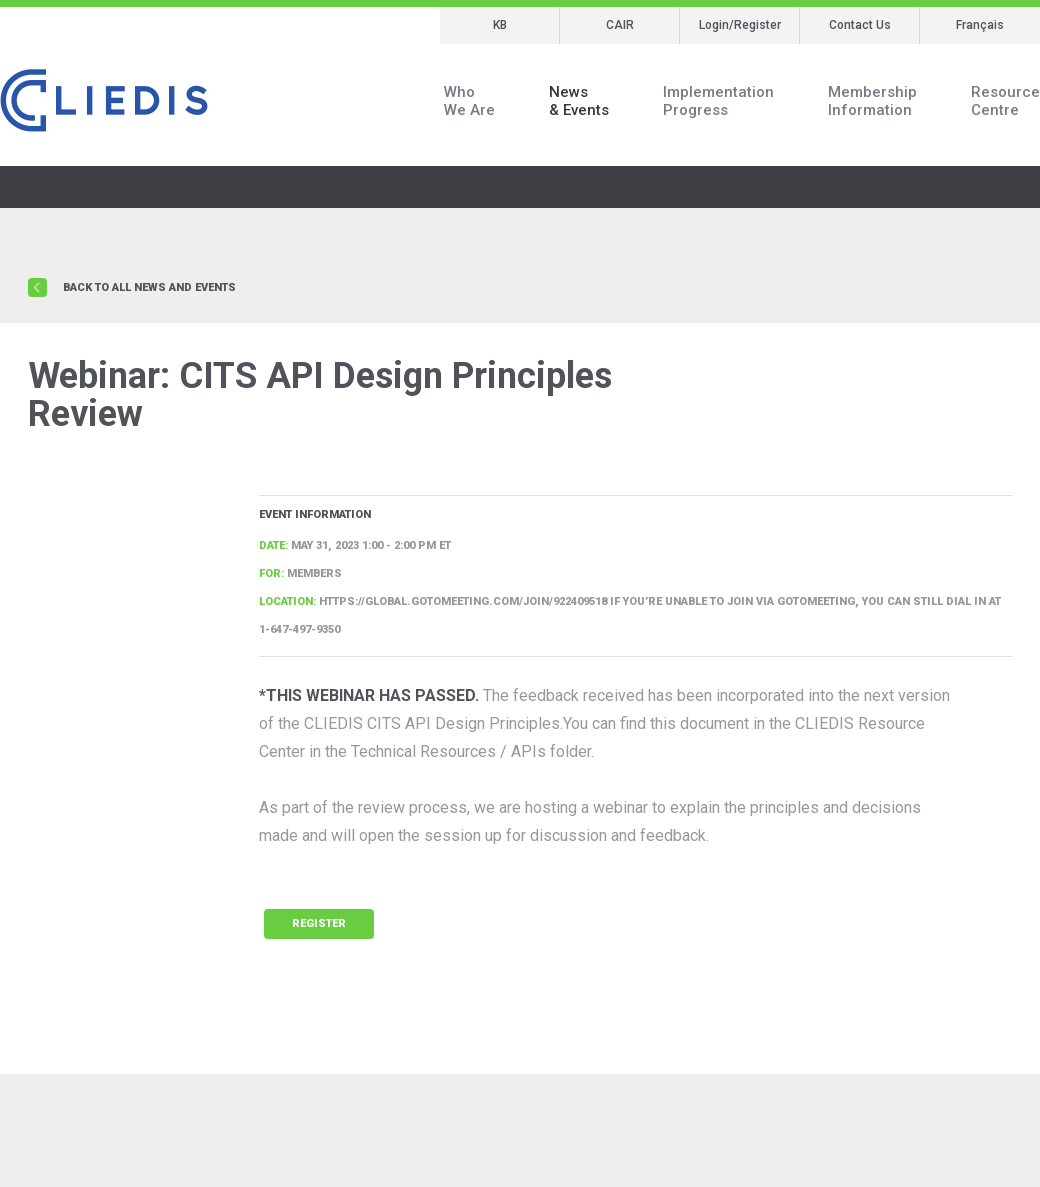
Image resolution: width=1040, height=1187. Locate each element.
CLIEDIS (104, 101)
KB (500, 25)
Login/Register (740, 25)
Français (980, 25)
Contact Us (860, 25)
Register (319, 923)
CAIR (620, 25)
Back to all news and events (149, 287)
